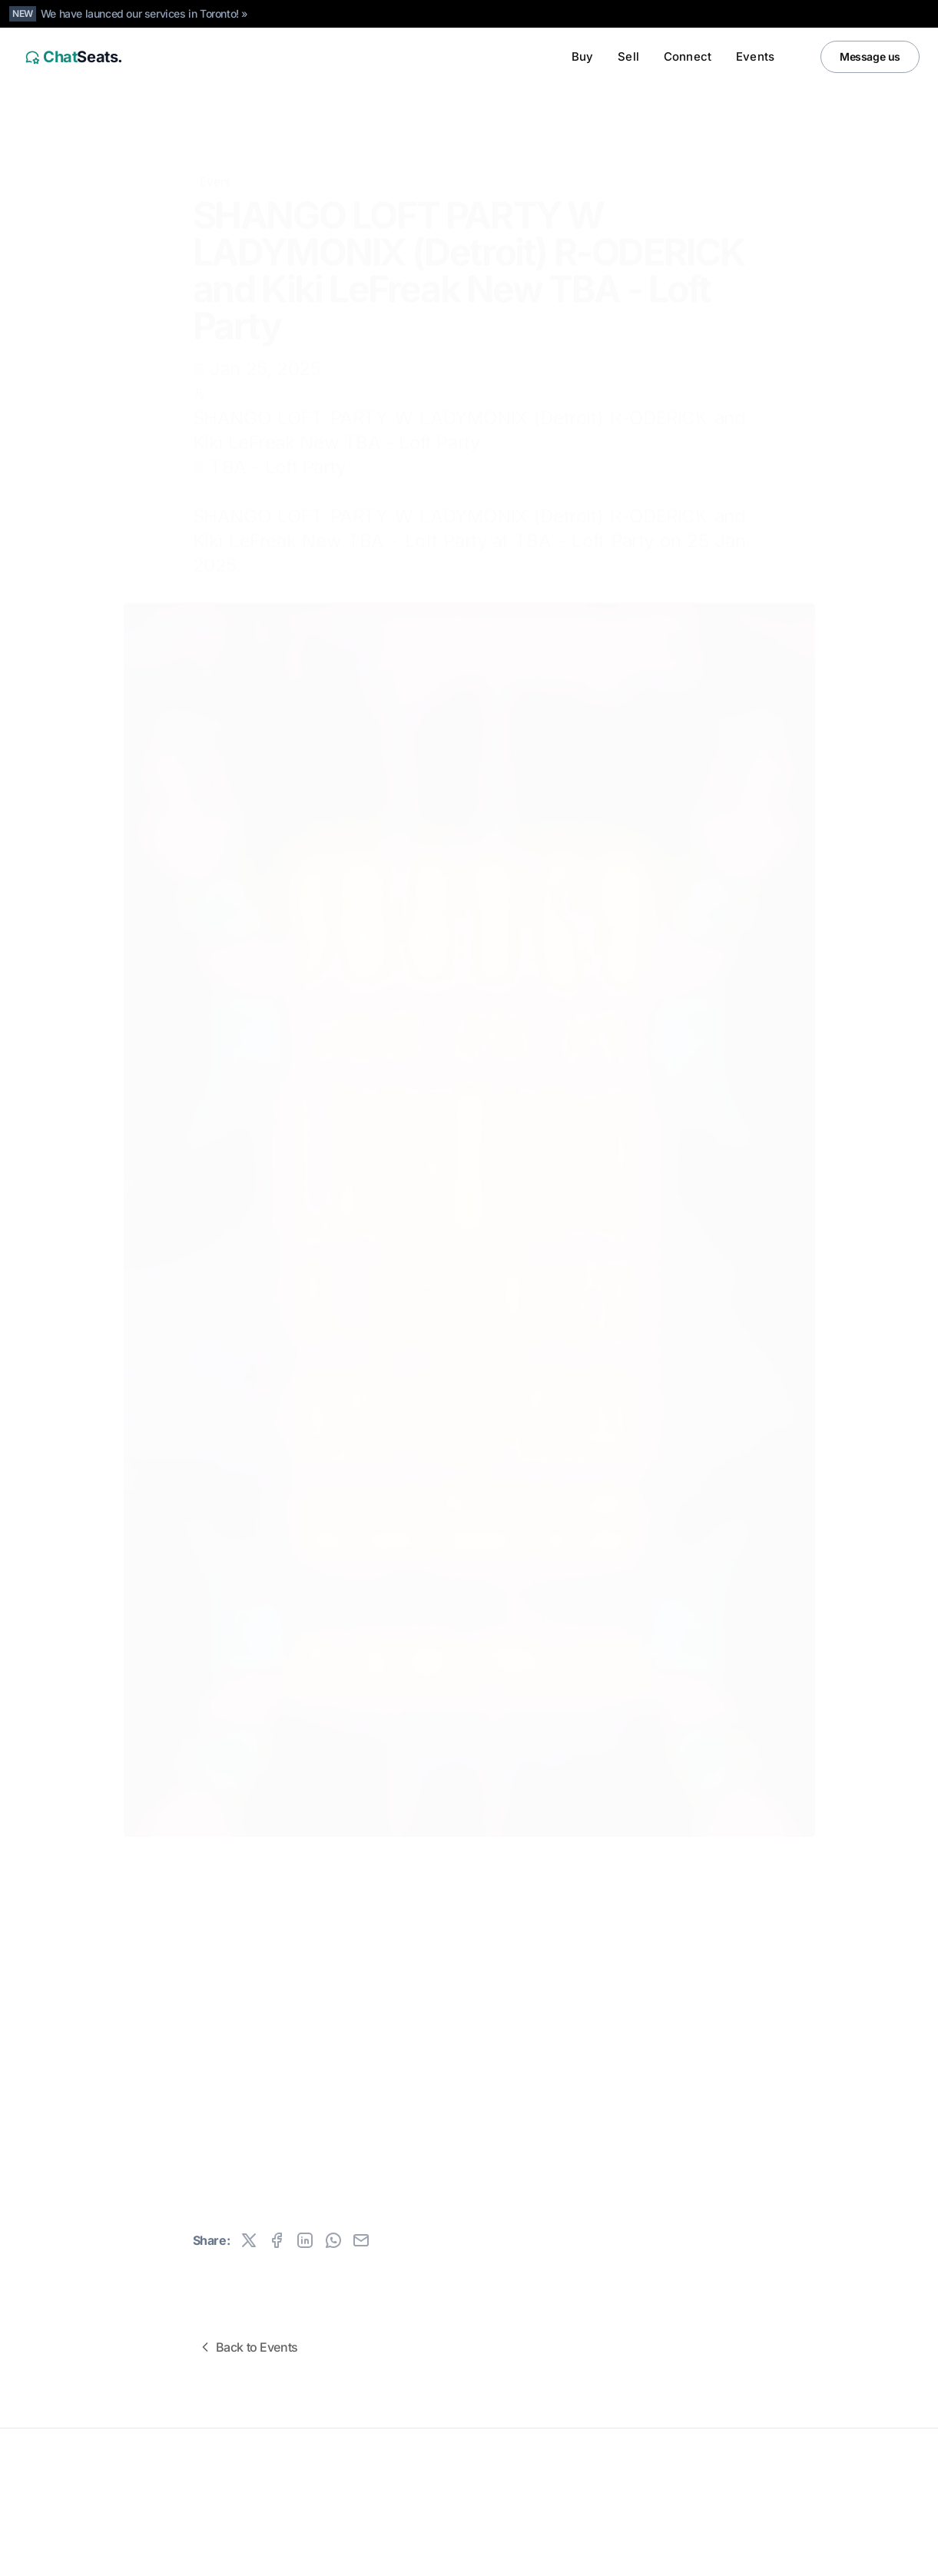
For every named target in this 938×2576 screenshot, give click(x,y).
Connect (687, 56)
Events (755, 56)
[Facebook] (904, 2559)
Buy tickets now (404, 2122)
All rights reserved (61, 2498)
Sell (628, 56)
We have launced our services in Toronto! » (144, 13)
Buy (582, 56)
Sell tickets (554, 2122)
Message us (870, 56)
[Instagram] (873, 2559)
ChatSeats (55, 2474)
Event (215, 170)
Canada (116, 2558)
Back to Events (247, 2347)
